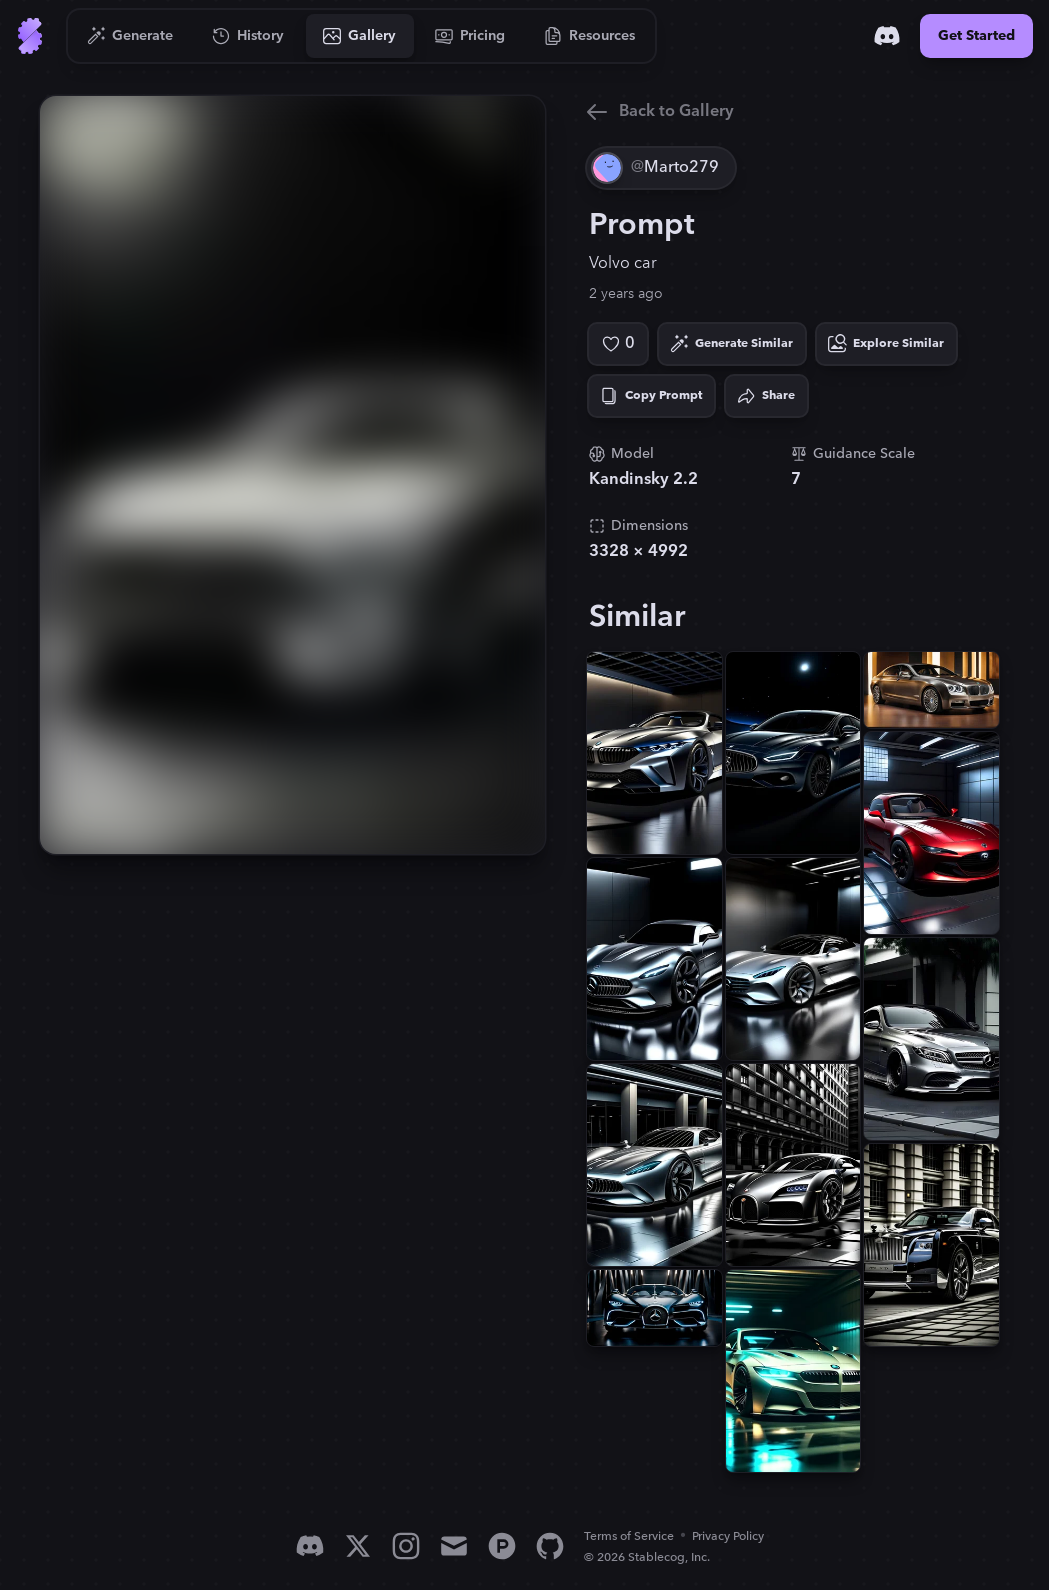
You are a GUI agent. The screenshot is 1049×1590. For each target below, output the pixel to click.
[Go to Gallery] (360, 36)
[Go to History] (248, 36)
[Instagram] (406, 1546)
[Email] (454, 1546)
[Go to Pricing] (470, 36)
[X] (358, 1546)
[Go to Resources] (590, 36)
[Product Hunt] (502, 1546)
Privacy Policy (728, 1536)
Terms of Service (629, 1536)
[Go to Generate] (130, 36)
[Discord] (887, 36)
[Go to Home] (30, 36)
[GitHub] (550, 1546)
